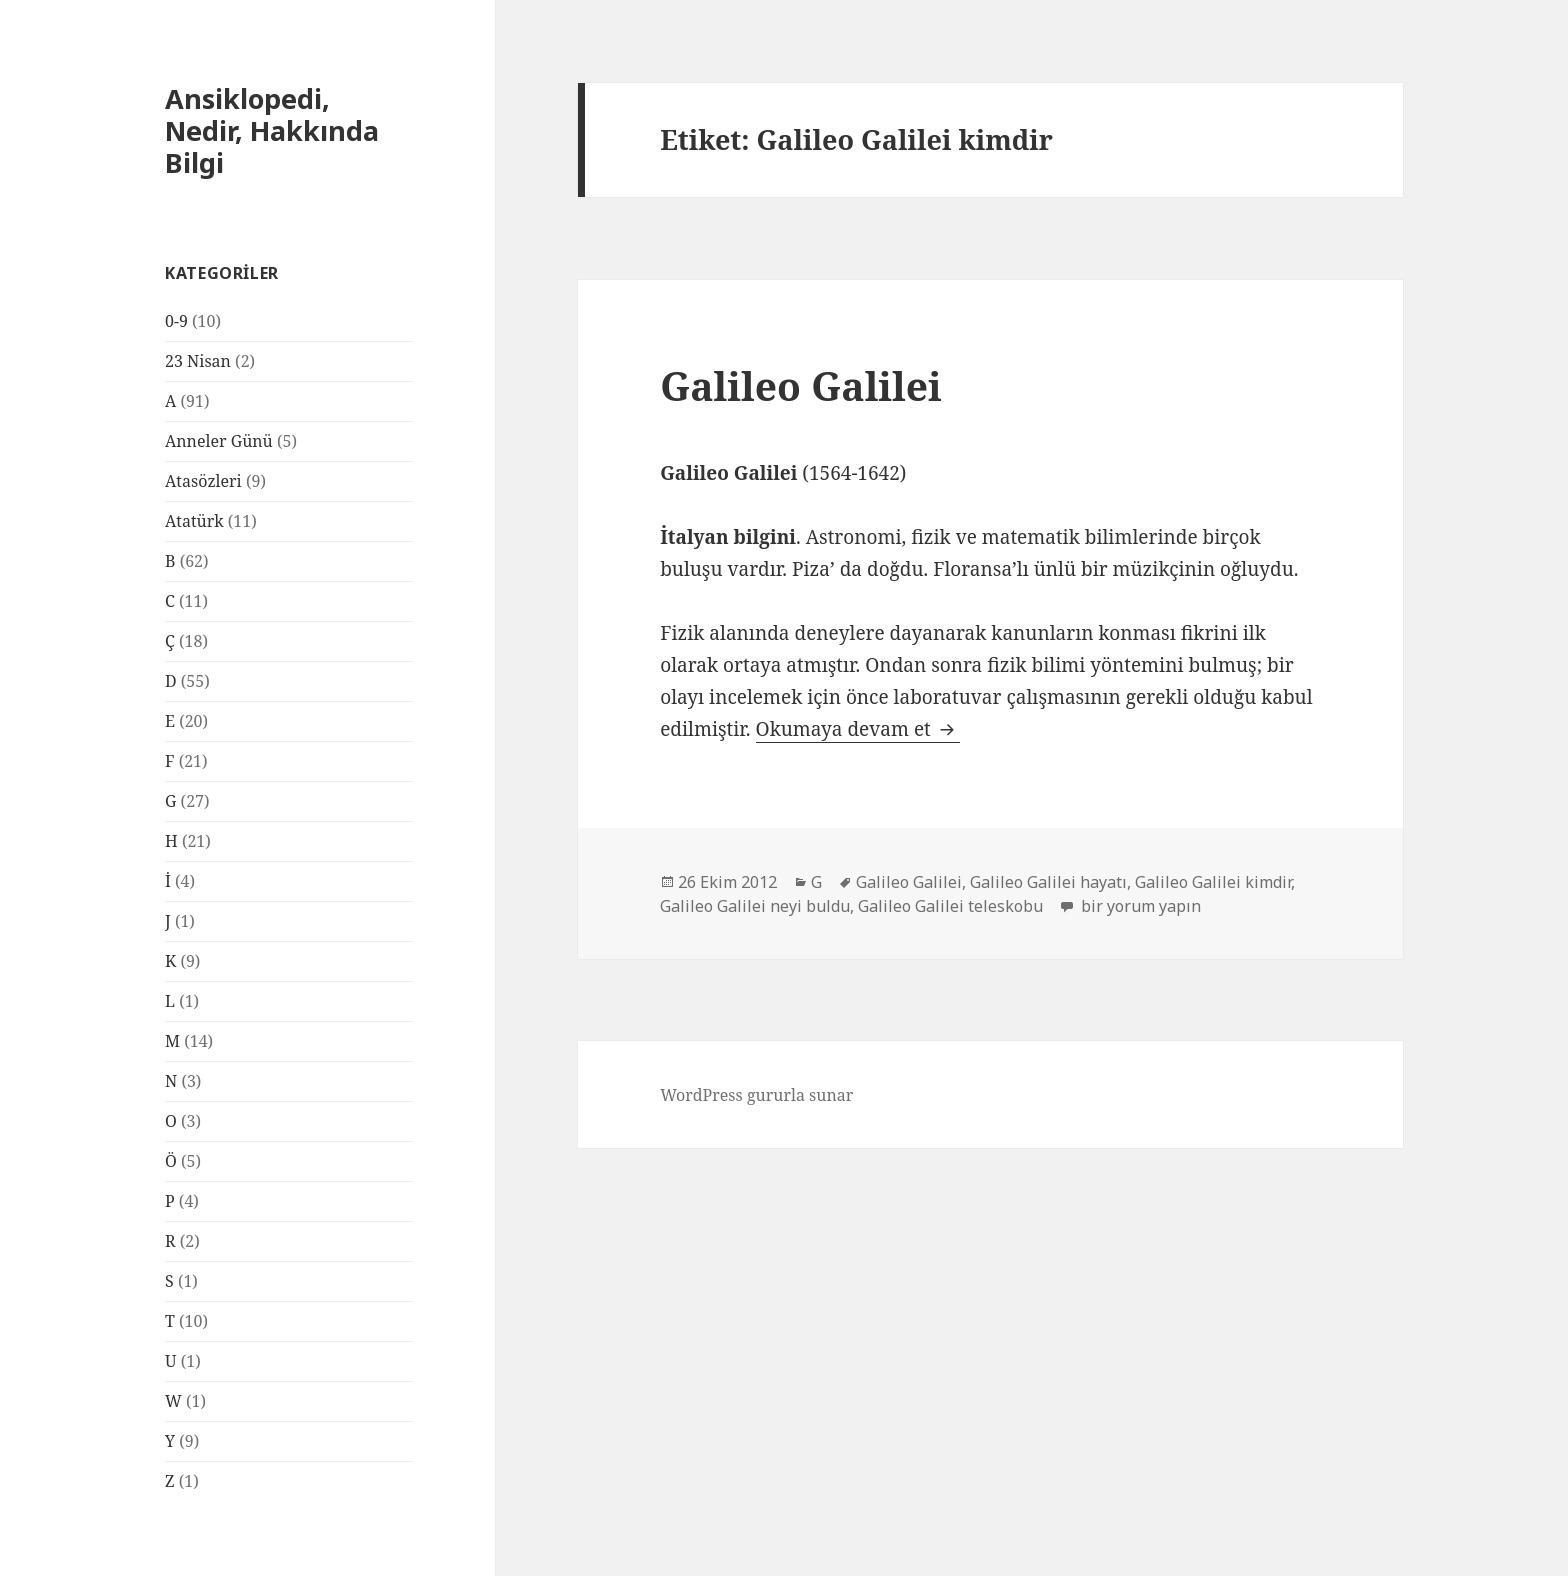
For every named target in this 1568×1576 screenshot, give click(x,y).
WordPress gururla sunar (756, 1095)
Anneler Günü (219, 441)
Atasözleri (203, 481)
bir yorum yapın (1139, 906)
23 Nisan (198, 361)
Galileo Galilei (801, 385)
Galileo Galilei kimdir (1213, 882)
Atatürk (194, 521)
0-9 (176, 321)
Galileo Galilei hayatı (1048, 882)
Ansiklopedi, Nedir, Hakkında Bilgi (272, 130)
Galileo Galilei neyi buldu (755, 906)
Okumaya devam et (858, 729)
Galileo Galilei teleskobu (950, 906)
